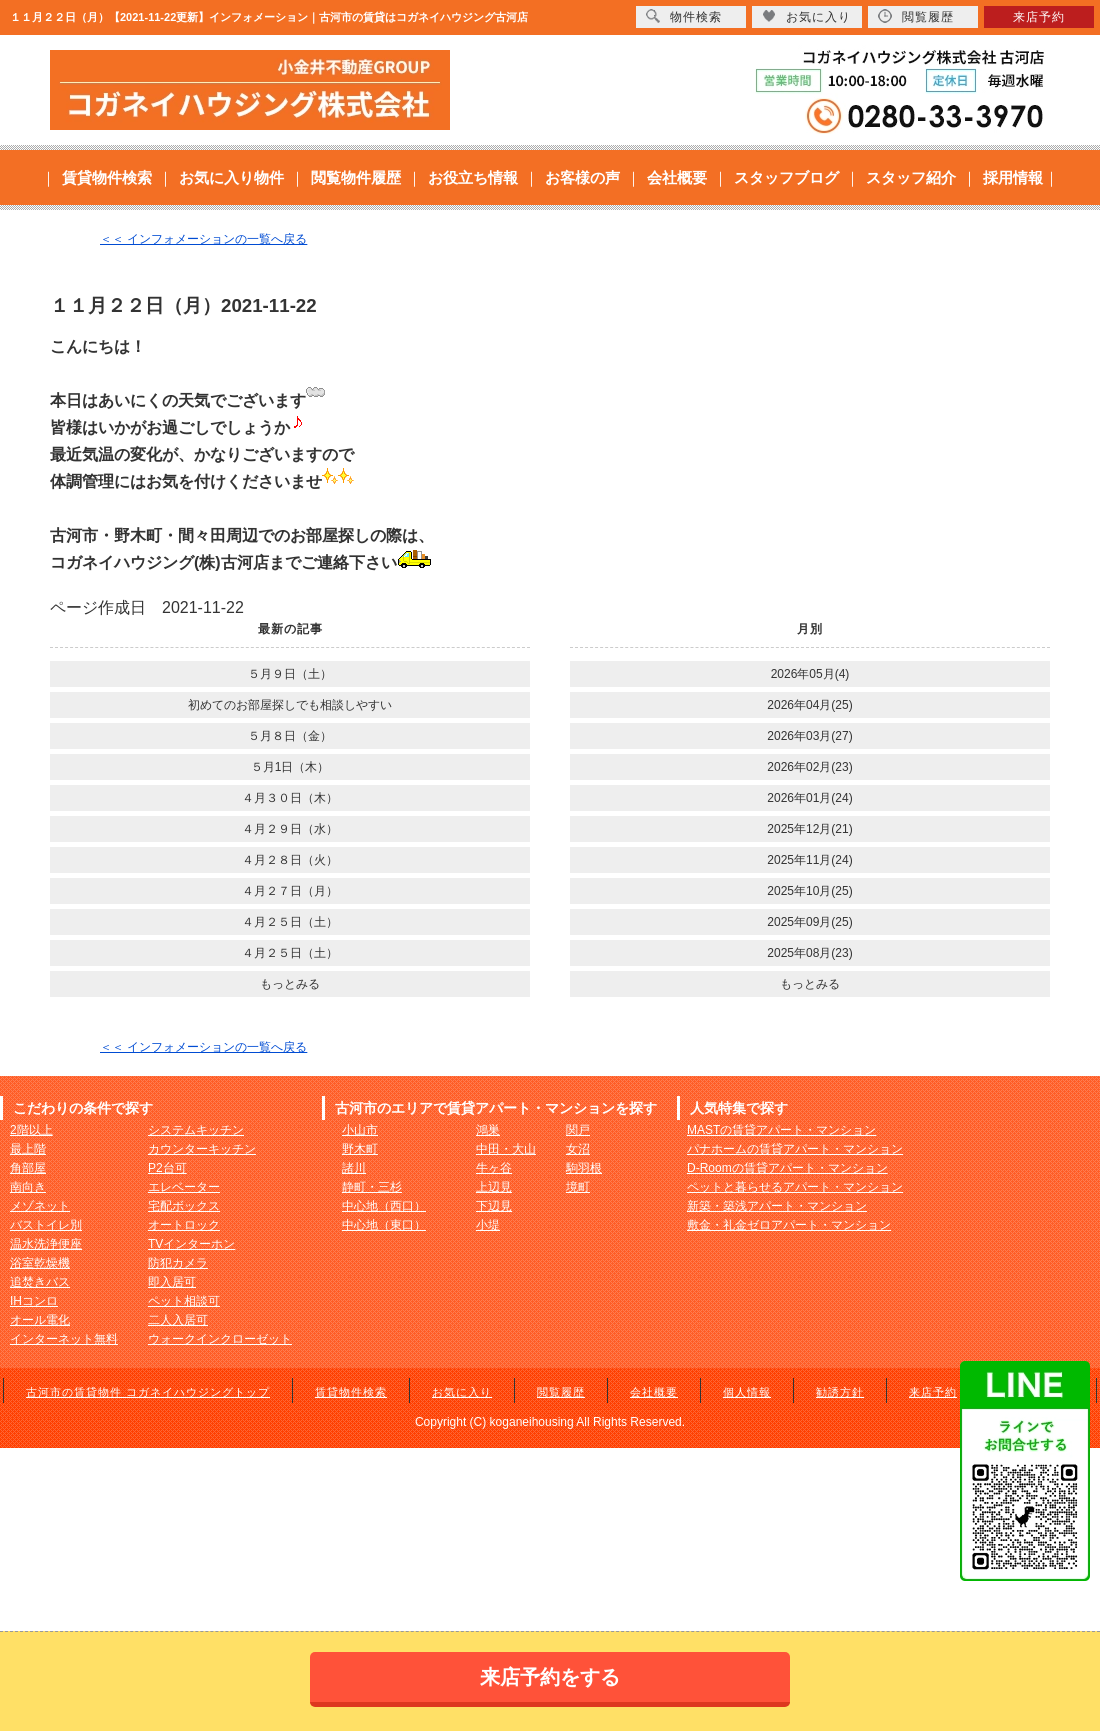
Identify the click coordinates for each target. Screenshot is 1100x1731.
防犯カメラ (178, 1263)
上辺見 (494, 1187)
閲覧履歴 (561, 1392)
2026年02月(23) (809, 767)
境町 (578, 1187)
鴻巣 (488, 1130)
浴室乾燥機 (40, 1263)
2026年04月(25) (809, 705)
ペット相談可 (184, 1301)
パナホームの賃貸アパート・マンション (795, 1149)
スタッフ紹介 (911, 177)
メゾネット (40, 1206)
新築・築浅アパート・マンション (777, 1206)
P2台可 (167, 1168)
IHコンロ (34, 1301)
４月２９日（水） (290, 829)
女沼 (578, 1149)
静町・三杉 (372, 1187)
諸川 (354, 1168)
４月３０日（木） (290, 798)
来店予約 (933, 1392)
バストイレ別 (46, 1225)
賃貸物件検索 (107, 177)
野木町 (360, 1149)
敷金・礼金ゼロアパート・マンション (789, 1225)
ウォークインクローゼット (220, 1339)
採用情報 (1013, 177)
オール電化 (40, 1320)
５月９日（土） (290, 674)
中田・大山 (506, 1149)
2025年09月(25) (809, 922)
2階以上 (31, 1130)
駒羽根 (584, 1168)
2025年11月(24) (809, 860)
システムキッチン (196, 1130)
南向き (28, 1187)
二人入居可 (178, 1320)
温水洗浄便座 (46, 1244)
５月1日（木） (290, 767)
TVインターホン (191, 1244)
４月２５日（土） (290, 922)
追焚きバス (40, 1282)
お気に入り (462, 1392)
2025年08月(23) (809, 953)
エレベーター (184, 1187)
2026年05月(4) (810, 674)
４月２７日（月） (290, 891)
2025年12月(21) (809, 829)
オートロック (184, 1225)
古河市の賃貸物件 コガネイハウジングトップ (148, 1392)
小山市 (360, 1130)
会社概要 (677, 177)
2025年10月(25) (809, 891)
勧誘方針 (840, 1392)
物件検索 (684, 16)
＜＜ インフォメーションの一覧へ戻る (203, 239)
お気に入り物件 (231, 177)
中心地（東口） (384, 1225)
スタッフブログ (786, 177)
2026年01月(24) (809, 798)
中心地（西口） (384, 1206)
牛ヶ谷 (494, 1168)
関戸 (578, 1130)
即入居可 (172, 1282)
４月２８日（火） (290, 860)
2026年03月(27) (809, 736)
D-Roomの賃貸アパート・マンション (787, 1168)
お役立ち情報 (473, 177)
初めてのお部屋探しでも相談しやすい (290, 705)
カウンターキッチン (202, 1149)
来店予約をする (550, 1677)
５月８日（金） (290, 736)
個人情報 (747, 1392)
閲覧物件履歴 (356, 177)
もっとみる (290, 984)
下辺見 (494, 1206)
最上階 (28, 1149)
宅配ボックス (184, 1206)
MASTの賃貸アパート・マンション (781, 1130)
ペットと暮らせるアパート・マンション (795, 1187)
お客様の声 (582, 177)
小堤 (488, 1225)
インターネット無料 (64, 1339)
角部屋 (28, 1168)
